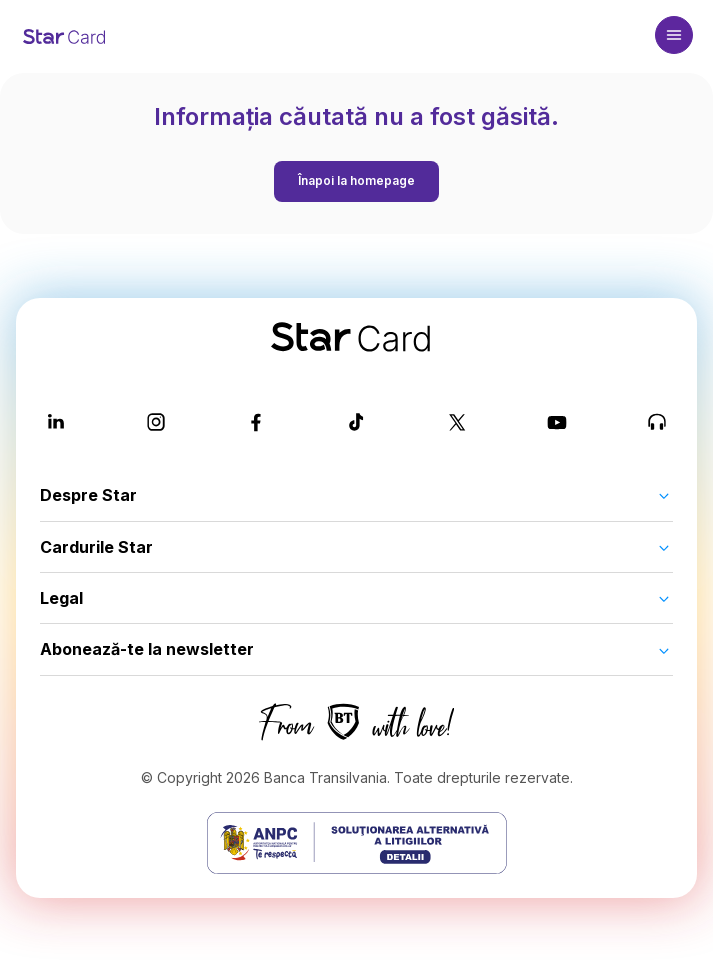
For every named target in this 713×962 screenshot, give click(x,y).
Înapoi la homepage (356, 180)
